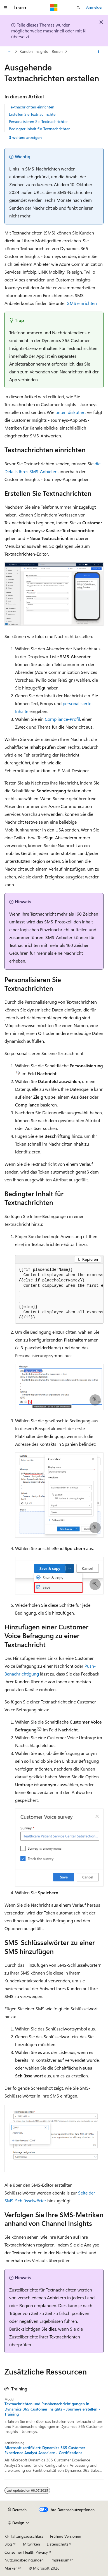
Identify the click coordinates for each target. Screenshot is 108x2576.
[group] (59, 1294)
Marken (11, 2568)
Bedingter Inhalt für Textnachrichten (40, 128)
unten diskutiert (70, 412)
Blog (8, 2544)
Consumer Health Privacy (26, 2552)
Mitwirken (31, 2544)
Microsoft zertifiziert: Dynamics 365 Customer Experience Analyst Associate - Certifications (44, 2450)
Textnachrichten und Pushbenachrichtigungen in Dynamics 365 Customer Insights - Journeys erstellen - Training (52, 2408)
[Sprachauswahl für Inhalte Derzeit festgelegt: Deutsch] (17, 2509)
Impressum (59, 2560)
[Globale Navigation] (5, 8)
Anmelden (95, 7)
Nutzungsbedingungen (24, 2560)
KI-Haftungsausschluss (23, 2536)
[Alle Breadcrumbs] (9, 51)
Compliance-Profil (62, 719)
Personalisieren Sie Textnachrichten (39, 121)
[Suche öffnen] (78, 8)
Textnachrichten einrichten (31, 107)
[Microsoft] (54, 7)
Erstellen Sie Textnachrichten (33, 114)
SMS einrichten (82, 303)
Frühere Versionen (65, 2536)
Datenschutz (57, 2544)
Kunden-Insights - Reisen (41, 51)
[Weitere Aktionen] (99, 51)
